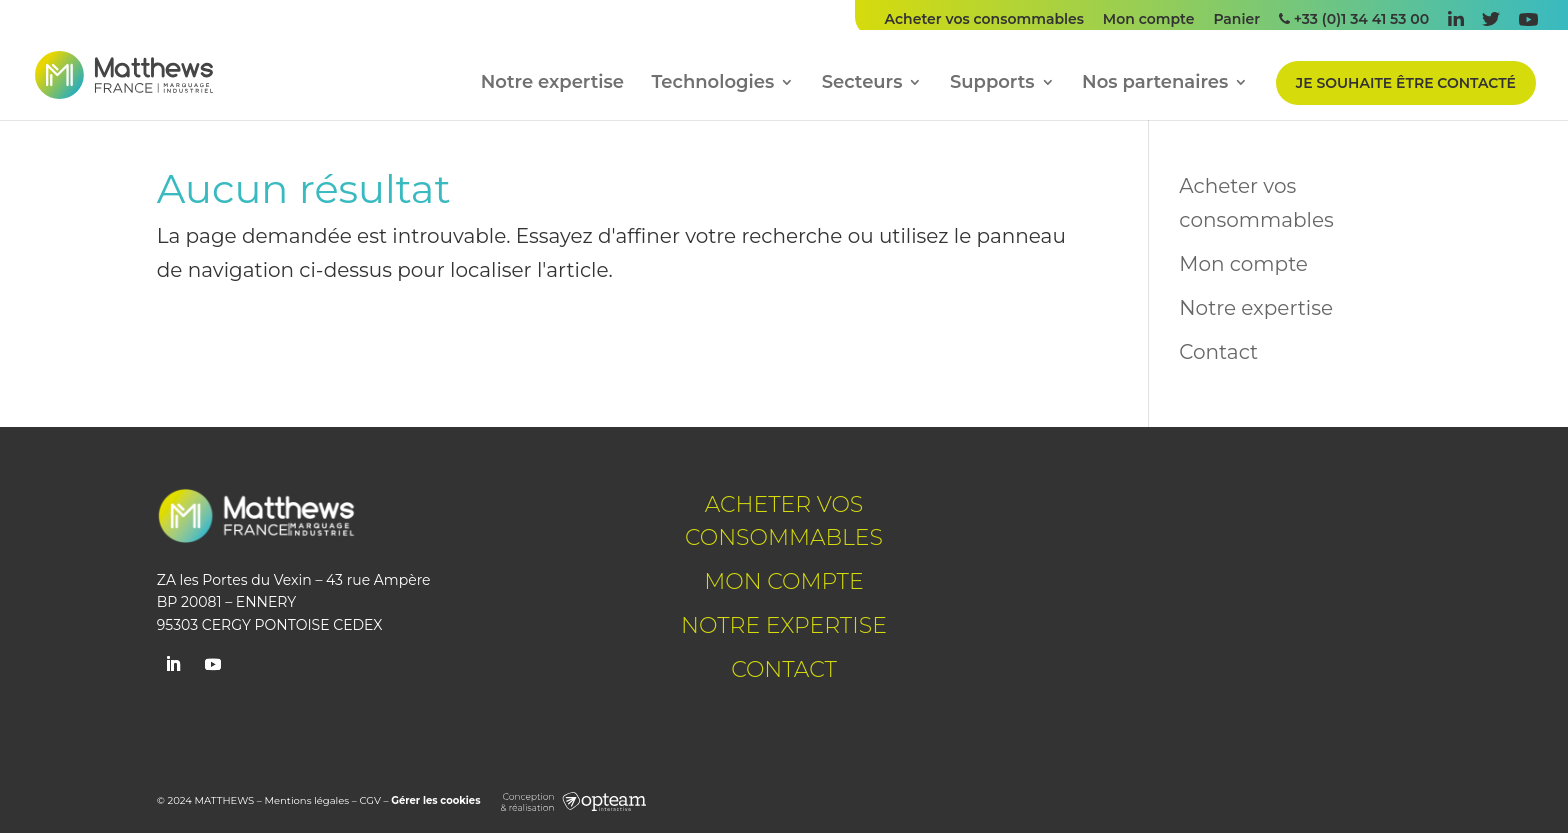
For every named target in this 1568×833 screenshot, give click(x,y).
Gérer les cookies (435, 800)
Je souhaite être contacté (1406, 83)
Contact (1218, 352)
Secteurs (862, 84)
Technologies (713, 84)
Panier (1236, 20)
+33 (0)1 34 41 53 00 (1354, 20)
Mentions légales (307, 800)
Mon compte (1149, 20)
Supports (992, 84)
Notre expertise (552, 84)
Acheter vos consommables (984, 20)
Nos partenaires (1155, 84)
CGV (369, 800)
